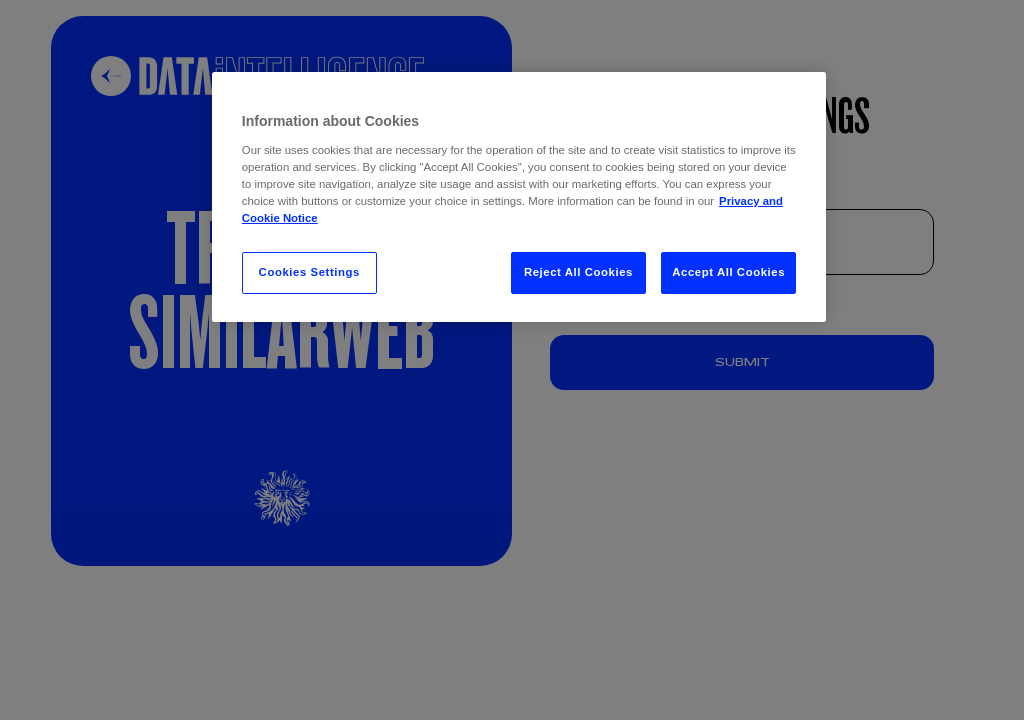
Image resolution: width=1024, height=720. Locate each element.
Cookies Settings (309, 272)
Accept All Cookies (728, 272)
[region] (519, 197)
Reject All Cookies (578, 272)
